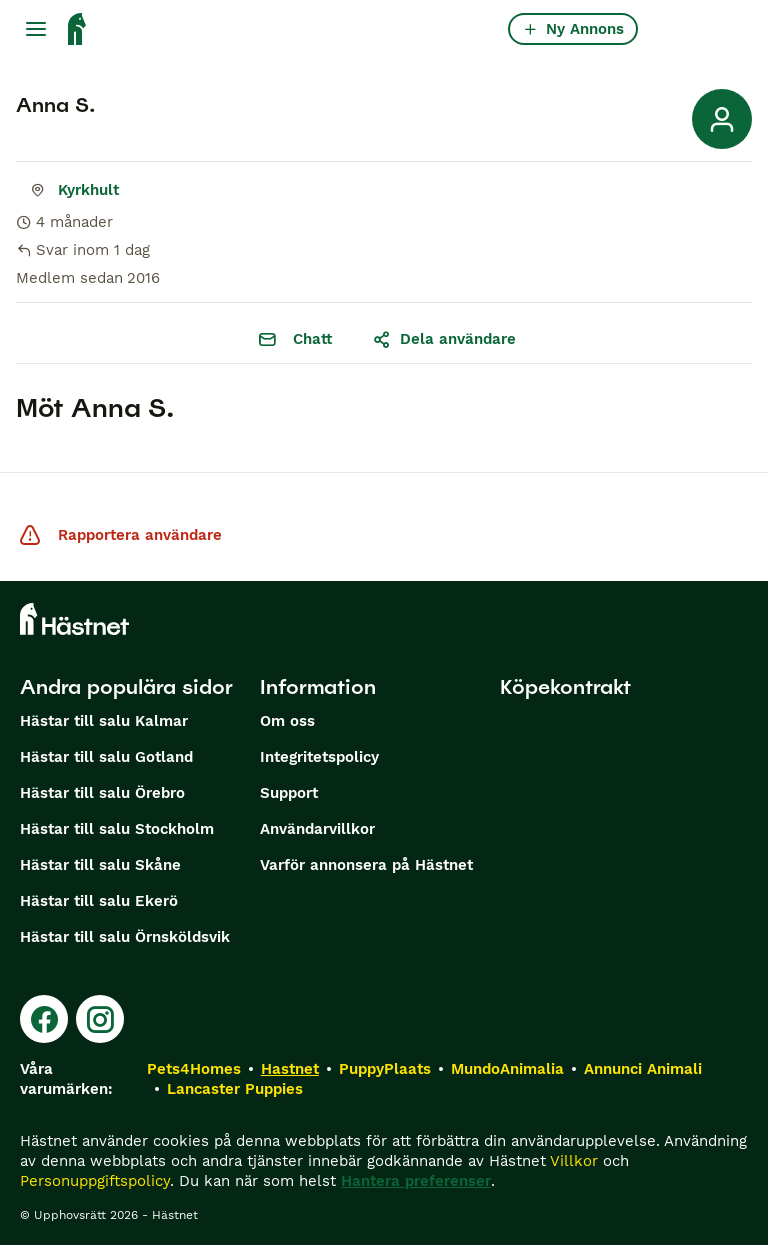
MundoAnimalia (507, 1069)
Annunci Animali (643, 1069)
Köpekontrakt (565, 687)
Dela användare (444, 339)
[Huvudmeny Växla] (36, 29)
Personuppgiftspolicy (95, 1181)
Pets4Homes (194, 1069)
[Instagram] (100, 1019)
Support (289, 793)
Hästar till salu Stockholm (117, 829)
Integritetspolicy (319, 757)
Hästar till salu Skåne (100, 865)
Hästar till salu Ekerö (99, 901)
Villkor (574, 1161)
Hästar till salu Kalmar (104, 721)
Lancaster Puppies (235, 1089)
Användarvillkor (317, 829)
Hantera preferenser (416, 1181)
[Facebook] (44, 1019)
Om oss (287, 721)
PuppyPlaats (385, 1069)
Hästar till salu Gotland (106, 757)
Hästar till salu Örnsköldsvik (125, 937)
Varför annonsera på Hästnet (366, 865)
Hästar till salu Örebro (102, 793)
